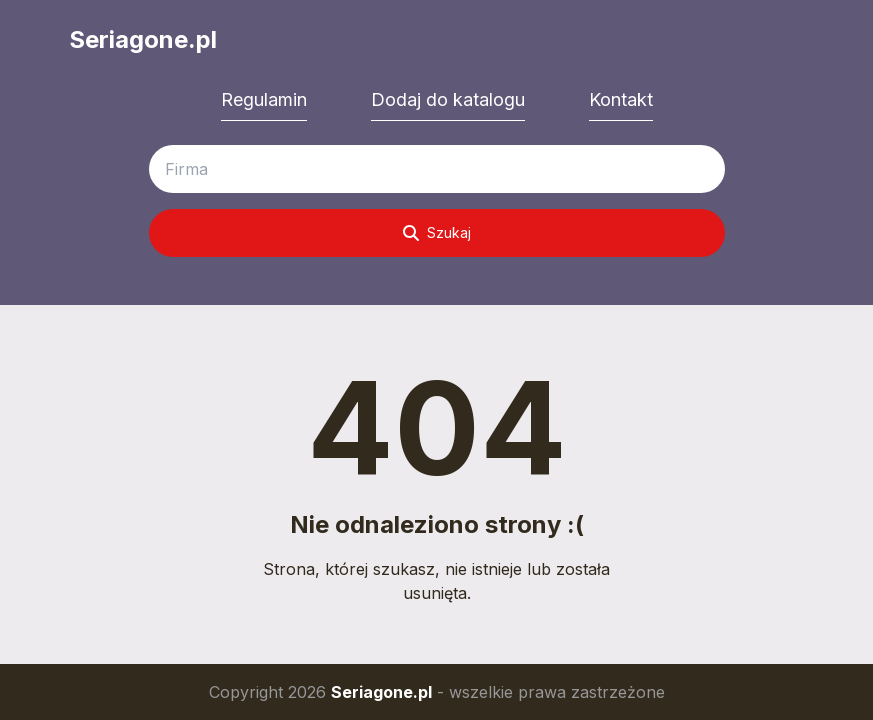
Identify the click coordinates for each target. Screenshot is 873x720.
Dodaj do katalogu (448, 99)
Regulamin (264, 99)
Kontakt (621, 99)
